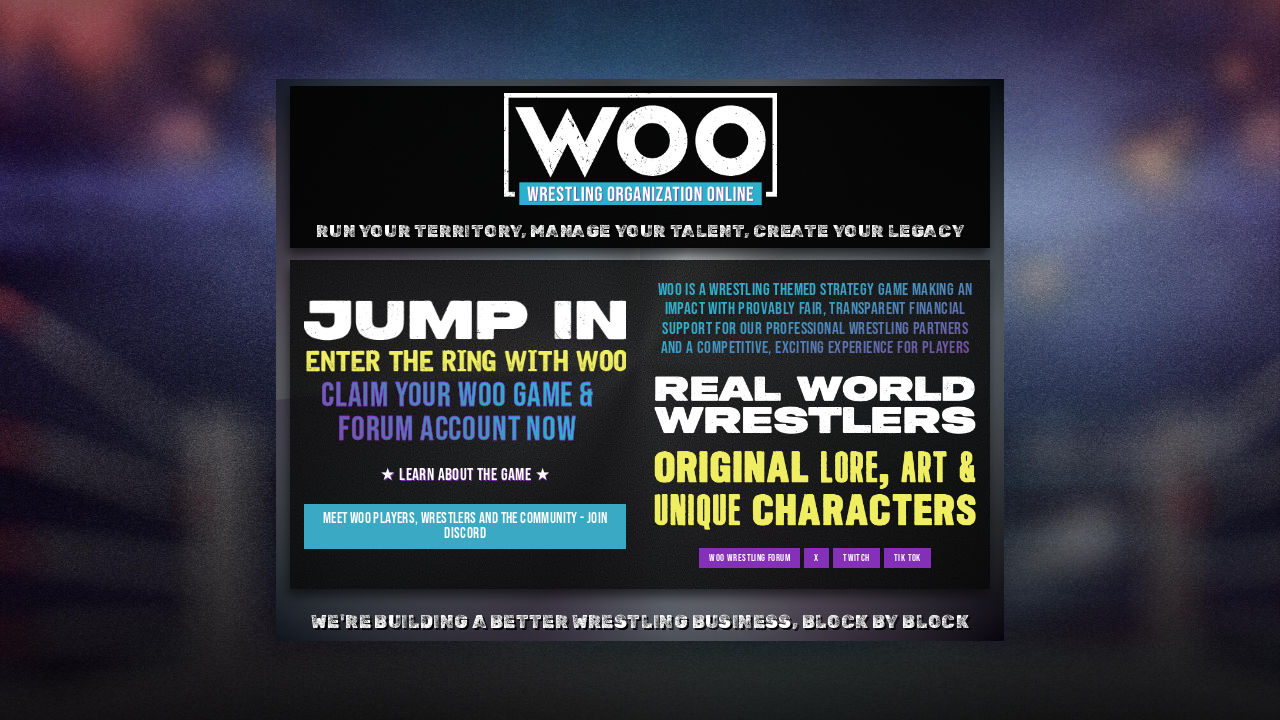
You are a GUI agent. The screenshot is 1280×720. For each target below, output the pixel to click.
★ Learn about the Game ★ (465, 476)
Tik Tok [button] (903, 559)
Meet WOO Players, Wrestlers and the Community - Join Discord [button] (465, 527)
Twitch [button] (854, 559)
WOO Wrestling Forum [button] (749, 559)
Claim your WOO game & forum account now (457, 413)
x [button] (816, 559)
